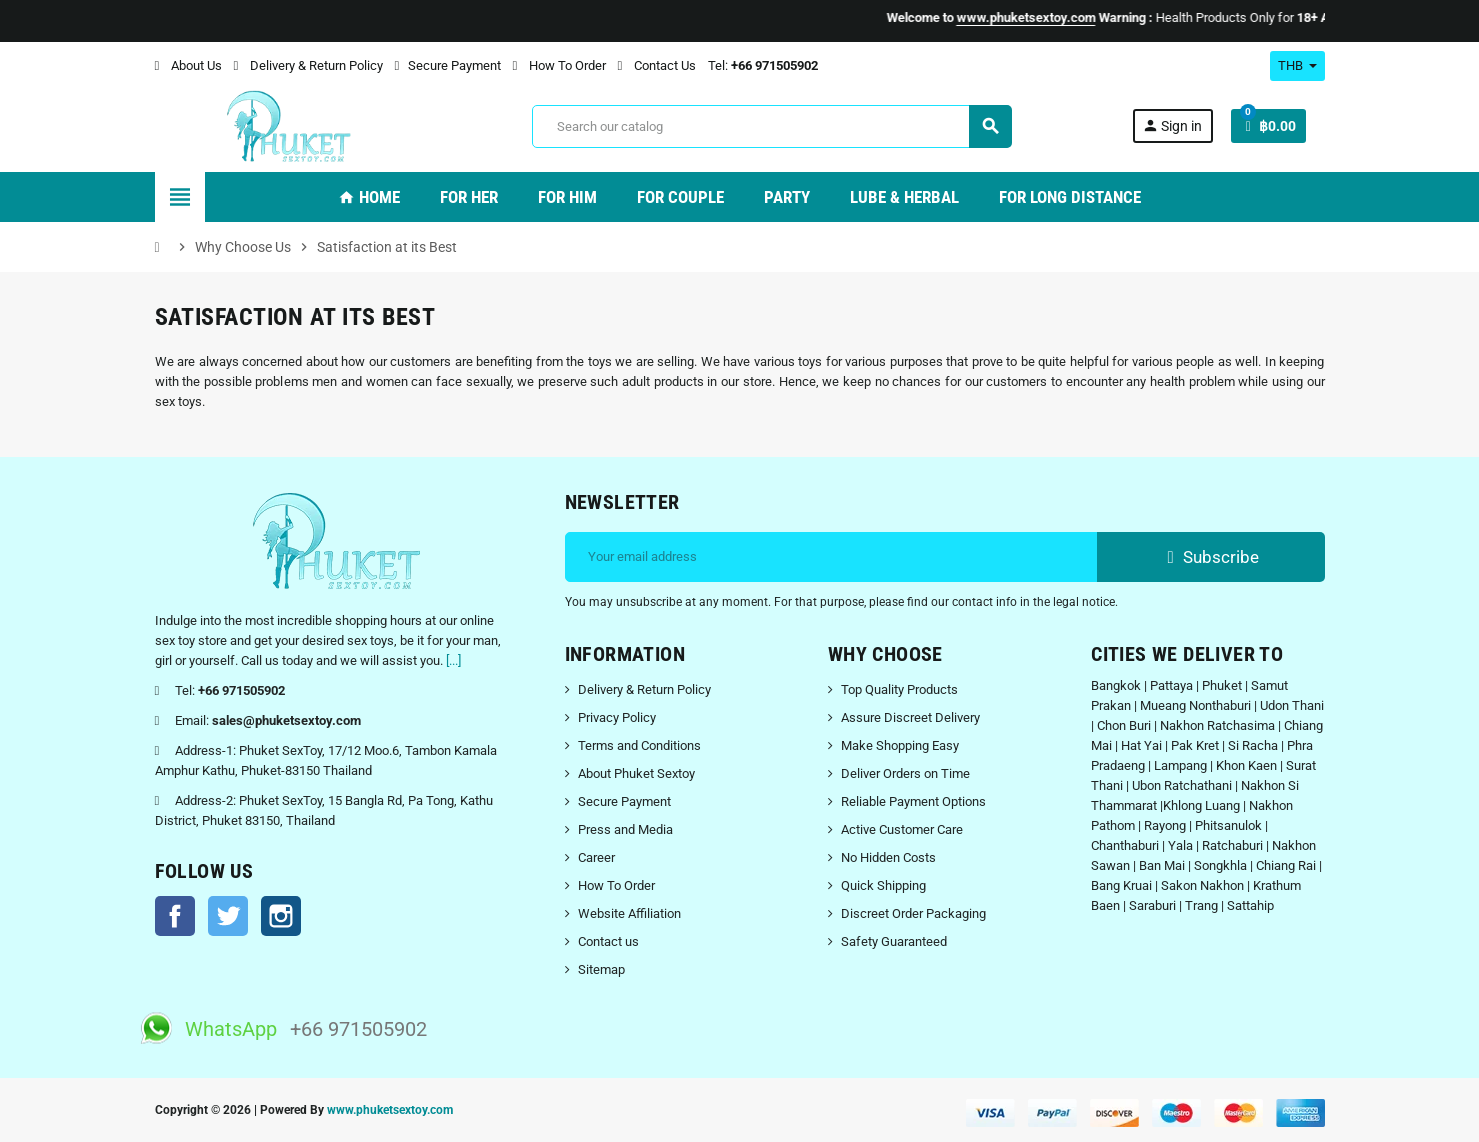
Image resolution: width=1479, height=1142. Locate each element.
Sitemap (601, 969)
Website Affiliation (629, 913)
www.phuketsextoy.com (390, 1110)
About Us (188, 65)
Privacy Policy (617, 717)
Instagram (281, 916)
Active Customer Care (902, 829)
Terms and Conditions (639, 745)
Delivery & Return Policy (308, 65)
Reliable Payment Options (913, 801)
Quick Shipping (883, 885)
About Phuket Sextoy (636, 773)
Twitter (228, 916)
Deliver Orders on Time (905, 773)
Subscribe (1210, 557)
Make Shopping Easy (900, 745)
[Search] (771, 126)
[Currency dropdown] (1297, 66)
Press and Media (625, 829)
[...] (453, 660)
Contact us (608, 941)
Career (596, 857)
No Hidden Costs (888, 857)
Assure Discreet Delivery (910, 717)
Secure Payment (448, 65)
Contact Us (657, 65)
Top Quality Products (899, 689)
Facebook (175, 916)
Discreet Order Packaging (913, 913)
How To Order (559, 65)
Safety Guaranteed (894, 941)
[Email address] (831, 557)
